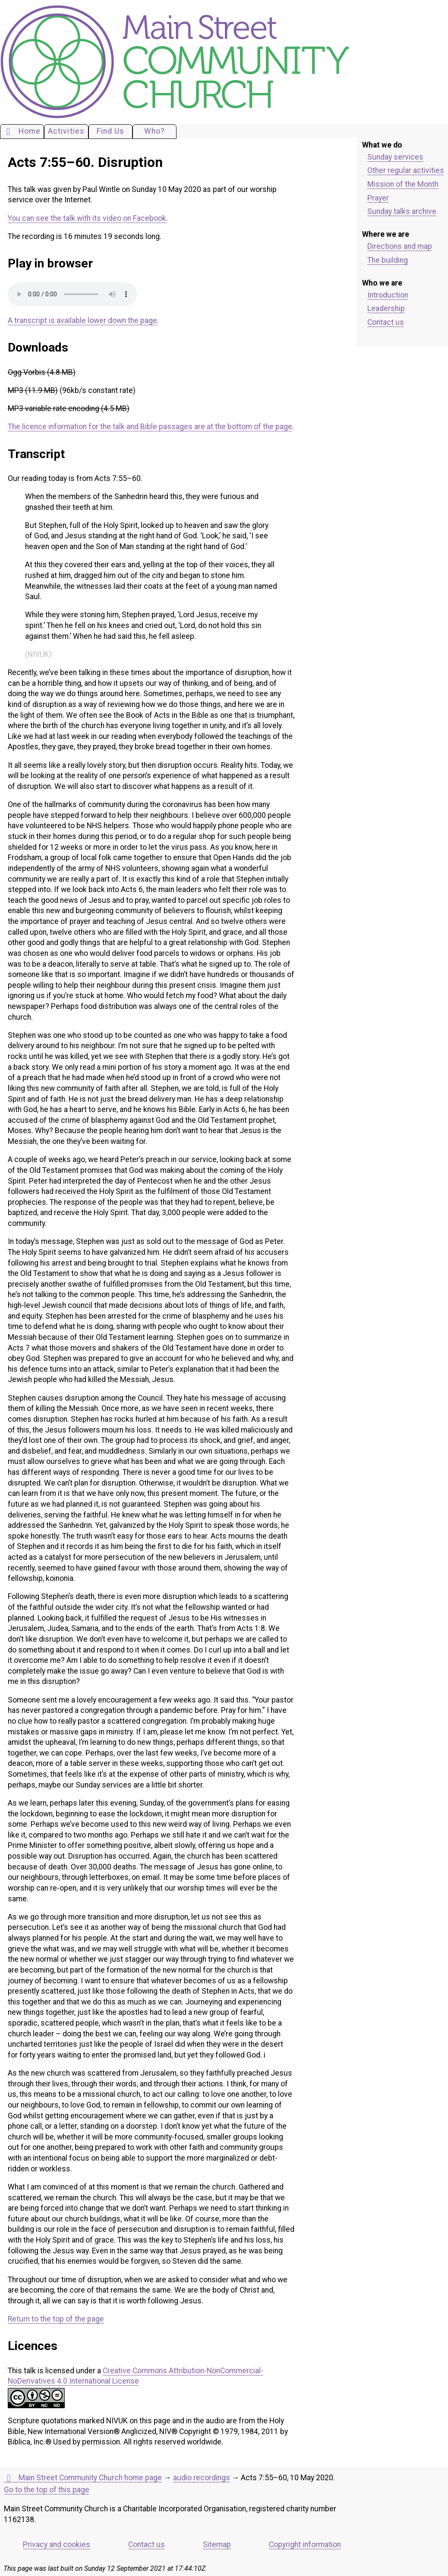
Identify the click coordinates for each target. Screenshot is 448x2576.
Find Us (110, 131)
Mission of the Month (403, 184)
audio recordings (201, 2477)
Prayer (378, 198)
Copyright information (305, 2544)
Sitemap (217, 2544)
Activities (66, 131)
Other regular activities (405, 170)
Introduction (387, 295)
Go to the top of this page (46, 2489)
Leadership (386, 308)
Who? (154, 131)
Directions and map (399, 246)
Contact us (385, 322)
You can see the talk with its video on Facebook (87, 218)
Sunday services (395, 157)
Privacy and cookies (56, 2544)
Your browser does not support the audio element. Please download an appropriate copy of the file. (72, 294)
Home (22, 132)
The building (387, 260)
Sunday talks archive (401, 211)
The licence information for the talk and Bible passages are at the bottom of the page (150, 426)
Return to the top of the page (56, 2319)
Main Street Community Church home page (83, 2477)
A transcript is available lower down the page (82, 320)
